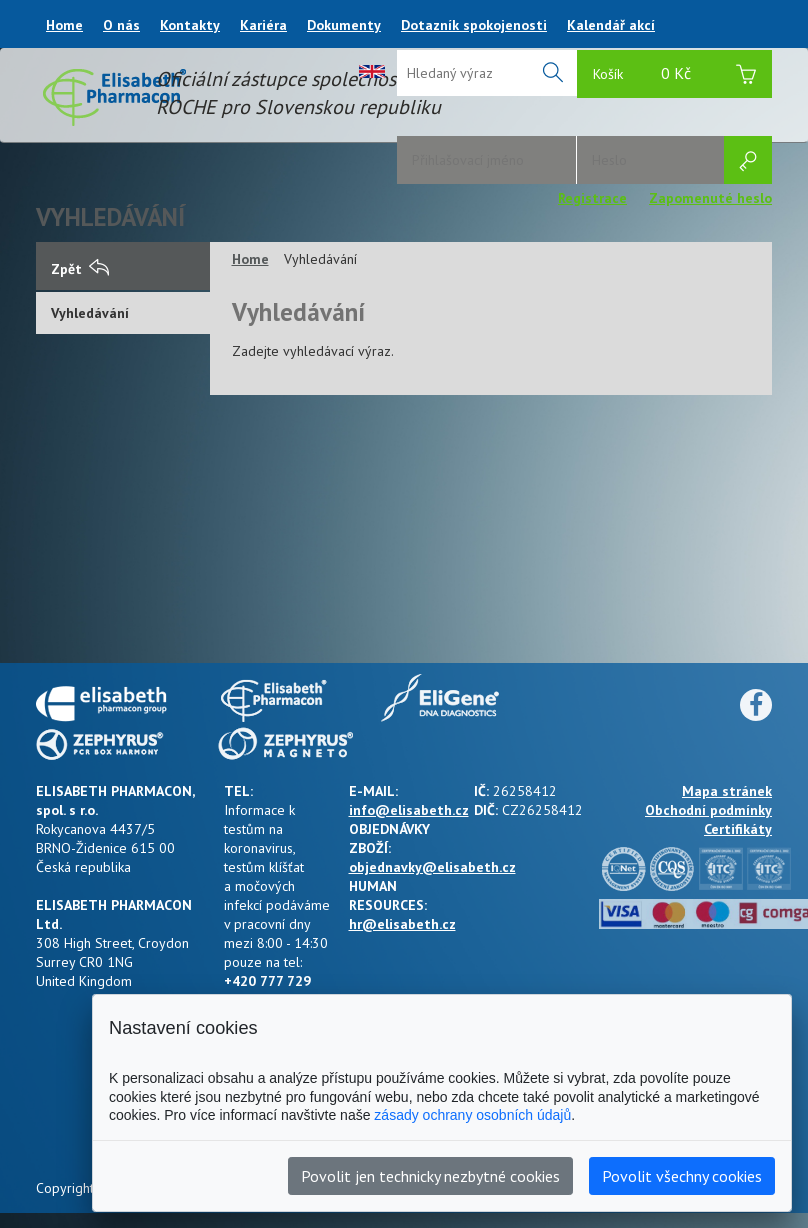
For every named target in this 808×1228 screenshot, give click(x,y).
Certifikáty (738, 829)
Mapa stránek (727, 791)
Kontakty (190, 25)
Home (64, 25)
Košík (674, 76)
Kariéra (263, 25)
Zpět (80, 269)
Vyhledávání (90, 313)
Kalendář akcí (611, 25)
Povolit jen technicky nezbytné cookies (430, 1176)
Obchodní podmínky (708, 810)
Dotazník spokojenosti (474, 25)
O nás (121, 25)
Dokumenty (344, 25)
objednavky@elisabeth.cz (432, 867)
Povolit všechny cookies (682, 1176)
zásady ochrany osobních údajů (472, 1115)
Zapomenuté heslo (710, 198)
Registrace (592, 198)
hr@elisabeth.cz (402, 924)
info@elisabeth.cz (409, 810)
